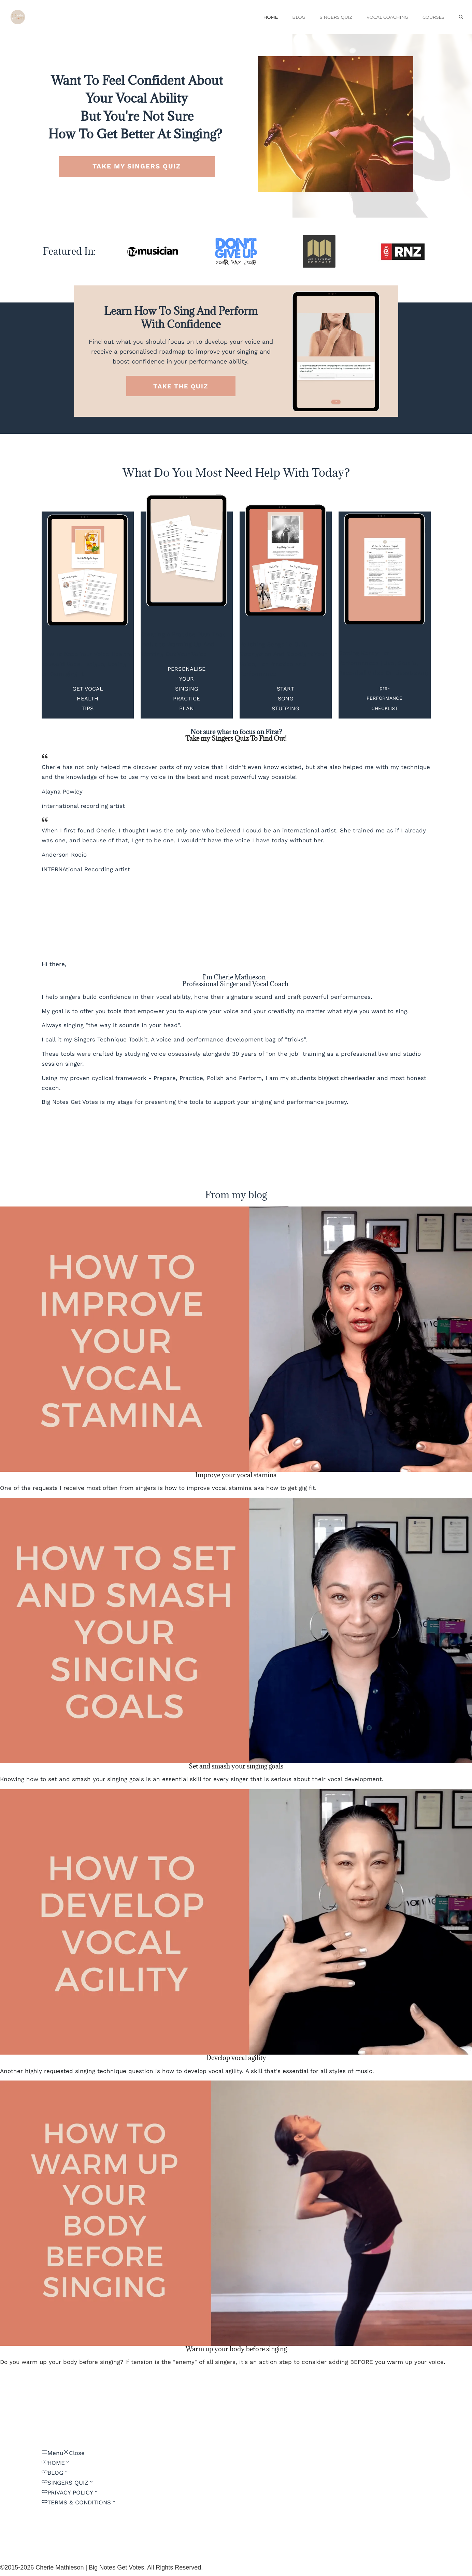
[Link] (56, 2462)
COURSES (433, 17)
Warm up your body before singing (236, 2349)
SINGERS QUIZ (335, 17)
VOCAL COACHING (387, 17)
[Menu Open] (52, 2452)
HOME (270, 17)
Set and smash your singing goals (236, 1766)
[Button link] (137, 166)
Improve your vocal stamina (236, 1475)
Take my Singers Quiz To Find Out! (236, 738)
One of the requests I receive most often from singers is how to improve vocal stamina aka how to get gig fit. (158, 1487)
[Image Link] (153, 251)
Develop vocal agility (236, 2058)
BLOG (298, 17)
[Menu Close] (74, 2452)
